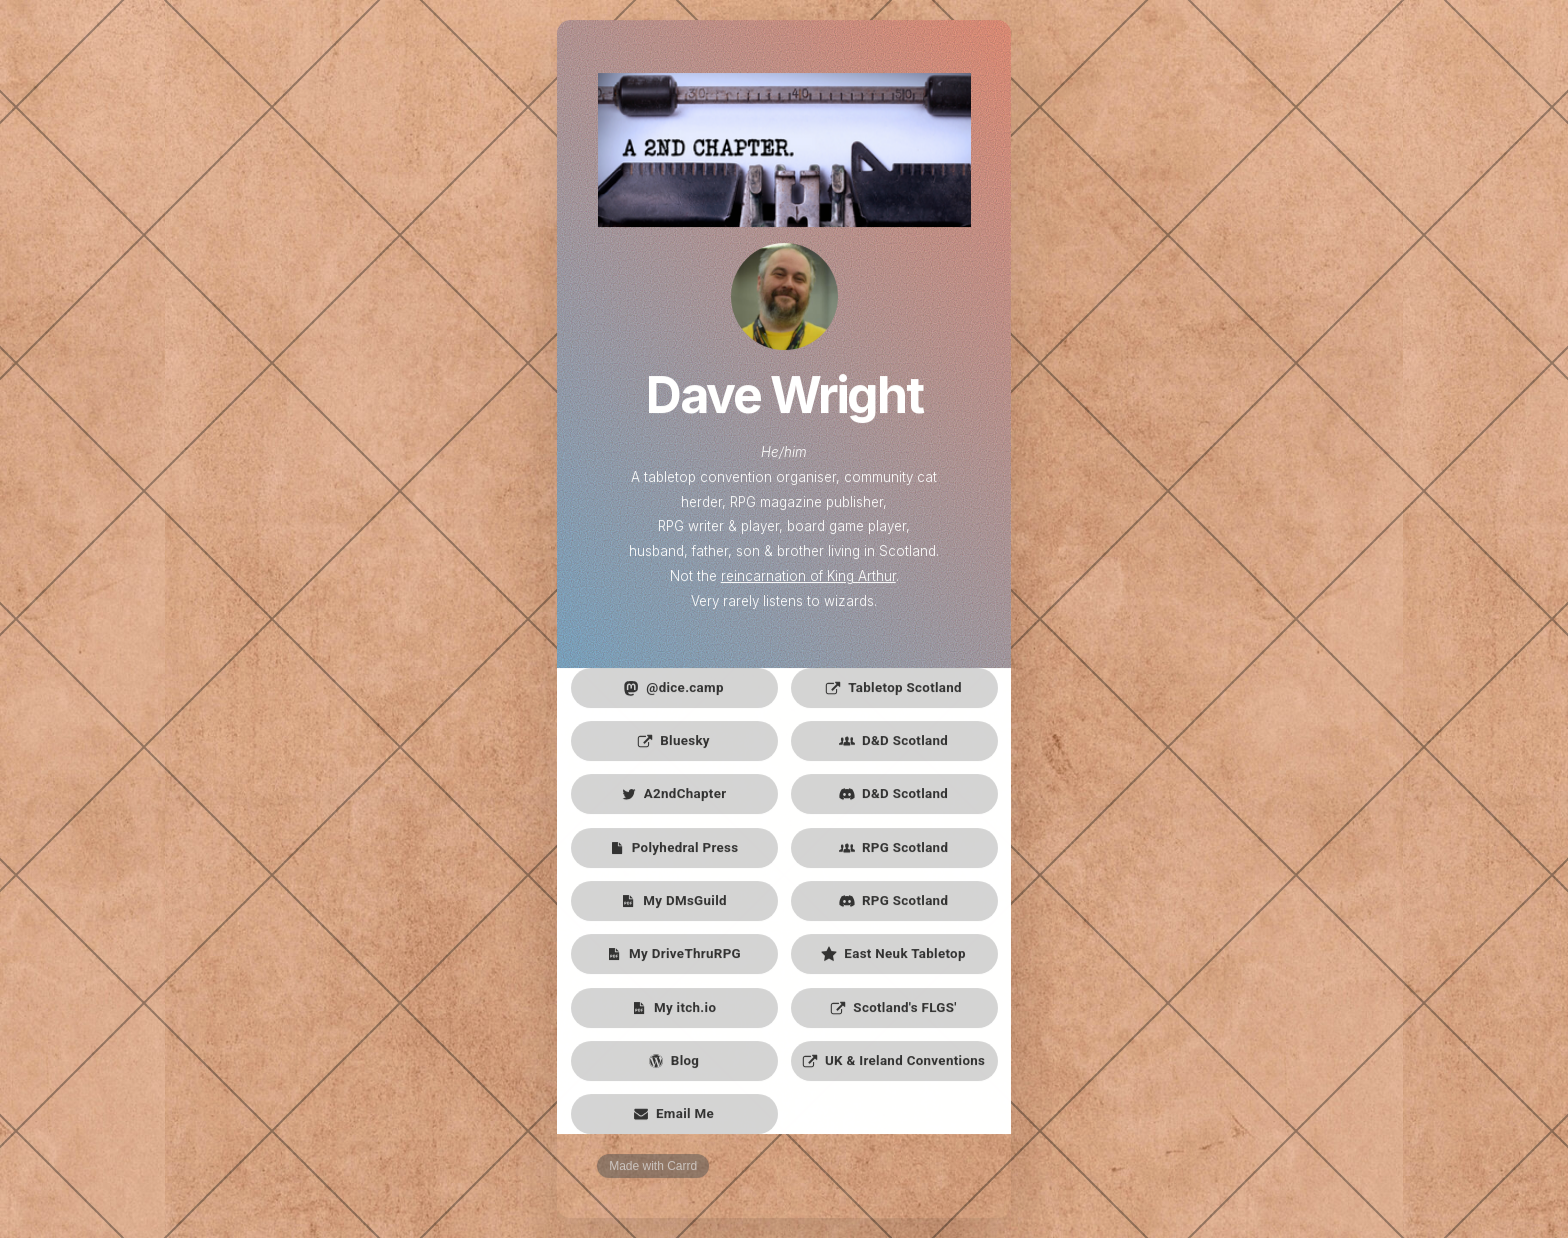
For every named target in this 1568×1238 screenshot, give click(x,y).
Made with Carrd (653, 1168)
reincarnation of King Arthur (808, 578)
